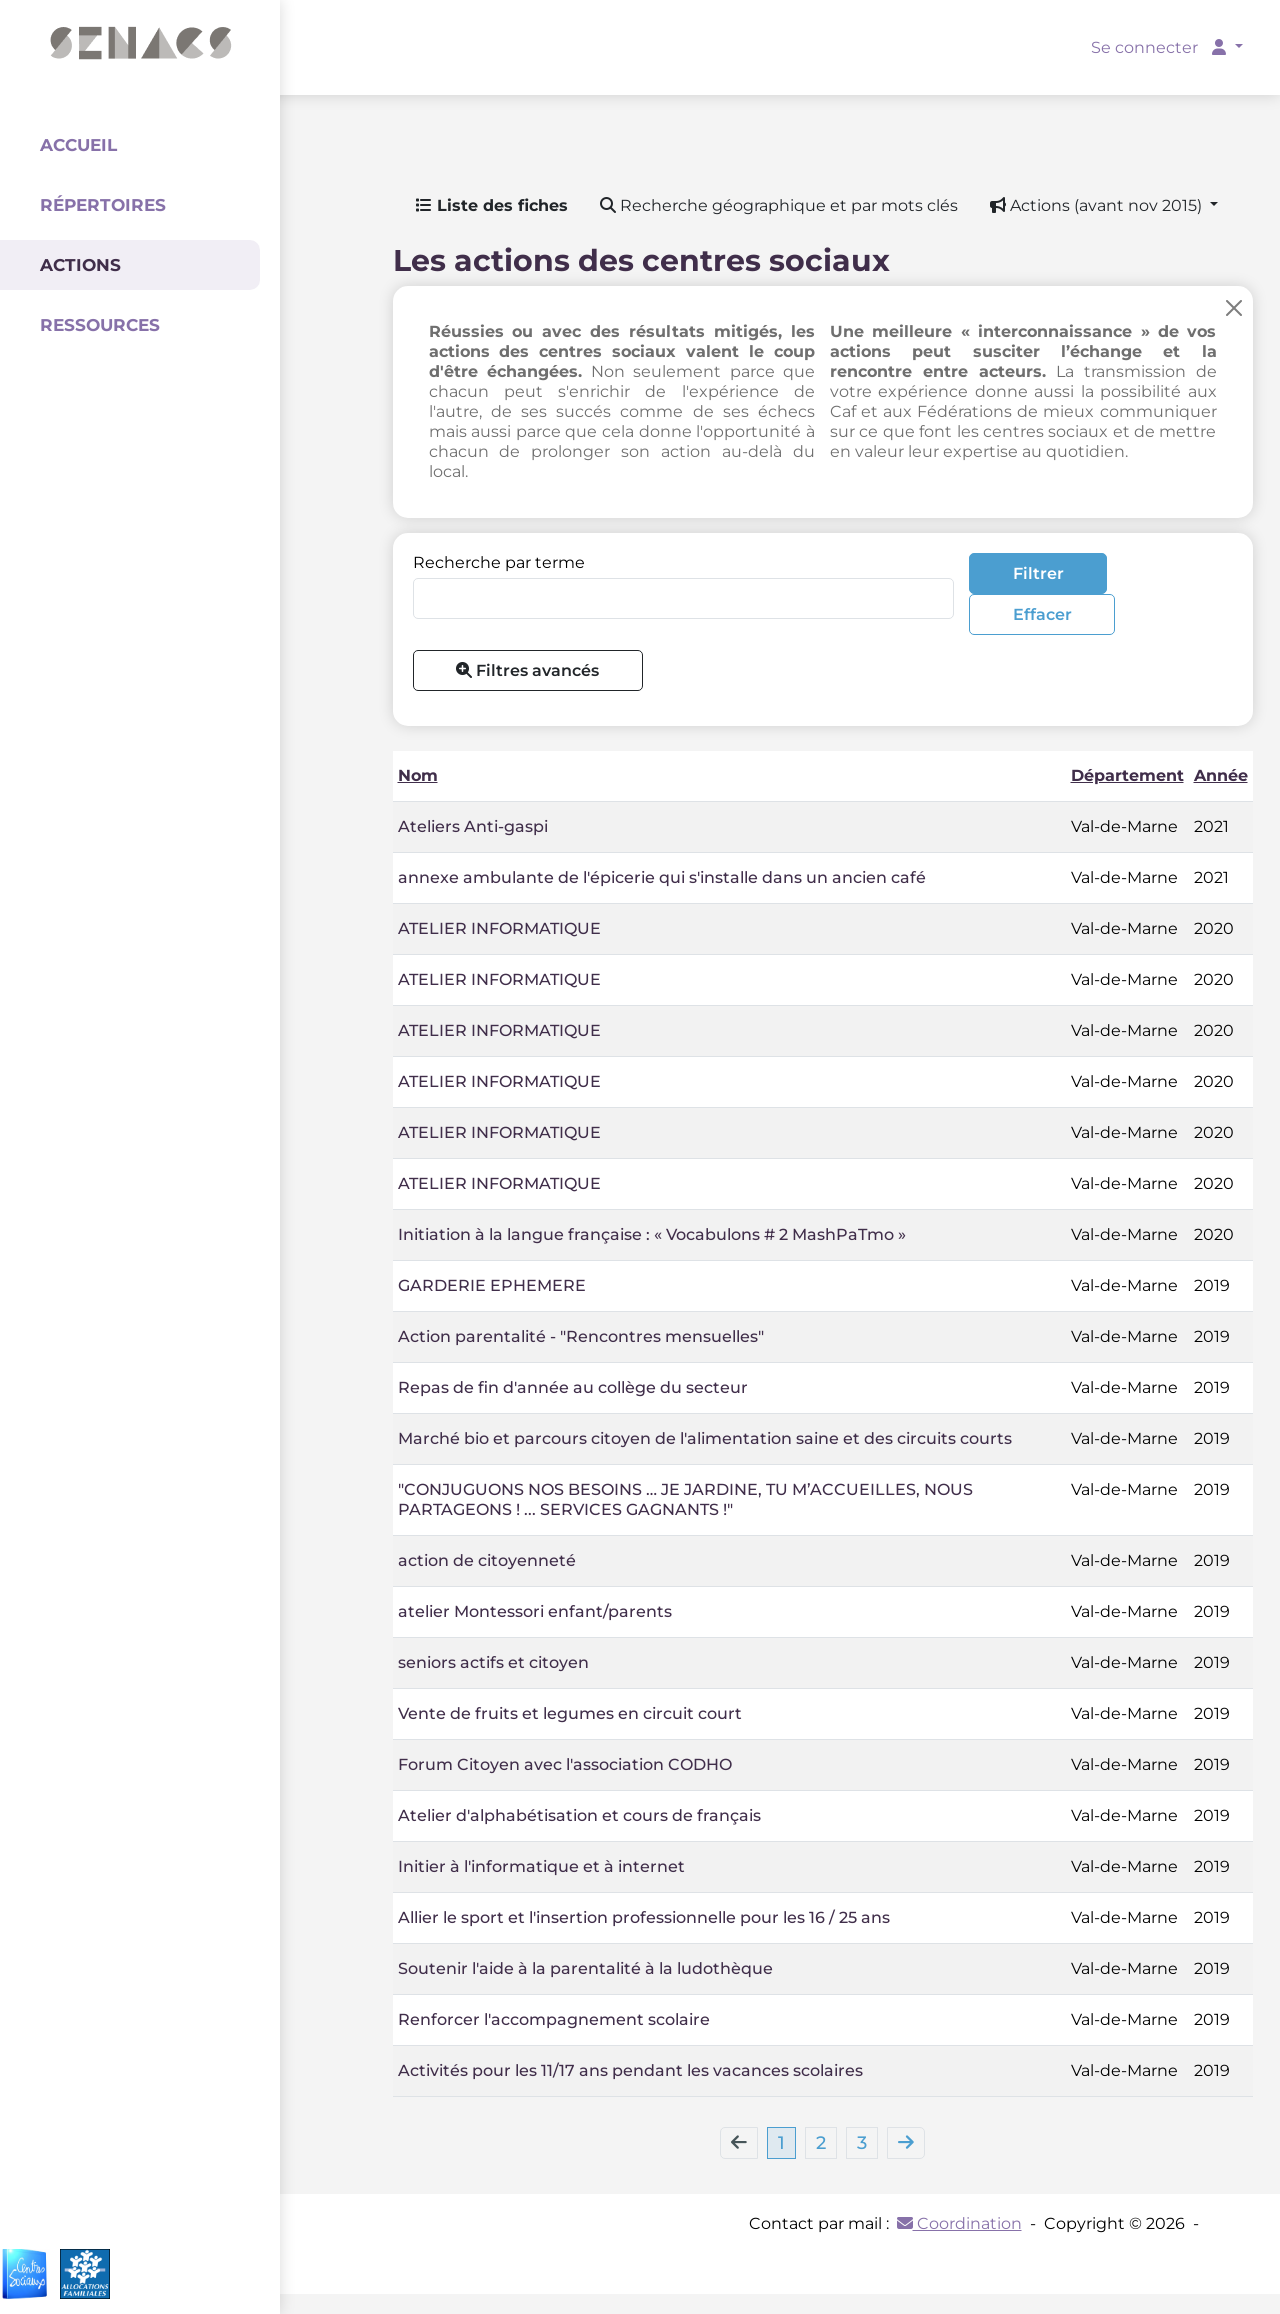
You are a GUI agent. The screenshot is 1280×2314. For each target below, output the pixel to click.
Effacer (1042, 614)
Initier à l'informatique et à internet (541, 1866)
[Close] (1234, 307)
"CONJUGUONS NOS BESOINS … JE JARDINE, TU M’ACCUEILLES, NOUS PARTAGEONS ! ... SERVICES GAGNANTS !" (685, 1499)
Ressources (100, 325)
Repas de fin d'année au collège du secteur (573, 1387)
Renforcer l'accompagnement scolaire (554, 2019)
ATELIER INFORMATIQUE (499, 928)
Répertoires (103, 205)
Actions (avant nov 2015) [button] (1098, 205)
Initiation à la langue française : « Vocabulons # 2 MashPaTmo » (652, 1234)
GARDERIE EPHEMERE (492, 1285)
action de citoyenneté (487, 1560)
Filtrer (1038, 573)
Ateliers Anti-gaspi (473, 826)
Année (1221, 775)
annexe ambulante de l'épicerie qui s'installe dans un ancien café (662, 877)
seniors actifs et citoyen (493, 1662)
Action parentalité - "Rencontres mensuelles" (581, 1336)
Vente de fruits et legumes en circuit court (570, 1713)
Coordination (959, 2223)
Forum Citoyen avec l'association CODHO (565, 1764)
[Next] (906, 2143)
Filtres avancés (527, 670)
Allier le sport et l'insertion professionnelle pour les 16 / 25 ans (644, 1917)
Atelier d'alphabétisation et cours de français (579, 1815)
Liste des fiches (492, 205)
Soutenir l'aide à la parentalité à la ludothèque (585, 1968)
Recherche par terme (499, 562)
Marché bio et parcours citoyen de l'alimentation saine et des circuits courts (705, 1438)
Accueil (78, 145)
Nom (418, 775)
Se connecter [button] (1160, 47)
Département (1127, 775)
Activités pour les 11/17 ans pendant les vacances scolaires (630, 2070)
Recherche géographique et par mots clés (779, 205)
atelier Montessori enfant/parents (535, 1611)
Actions (80, 265)
